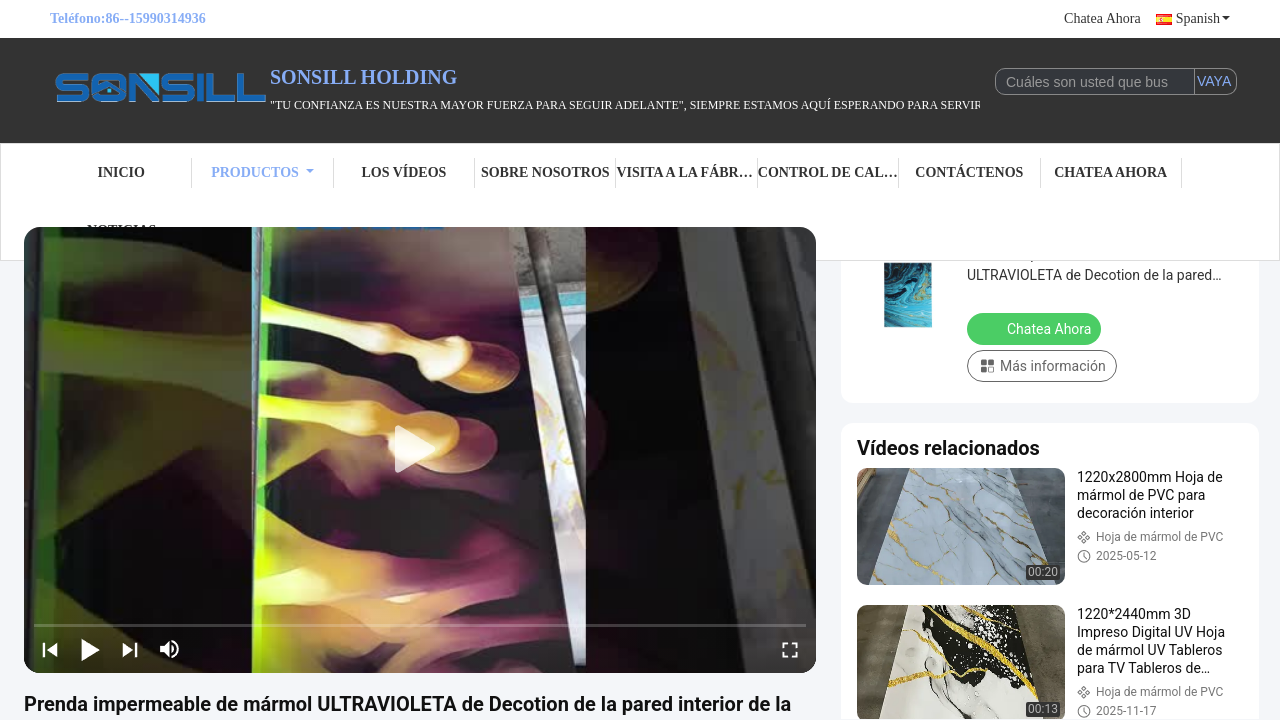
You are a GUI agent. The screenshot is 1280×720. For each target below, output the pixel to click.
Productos (262, 172)
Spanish (1203, 18)
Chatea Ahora (1102, 18)
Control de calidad (828, 172)
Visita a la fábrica (686, 172)
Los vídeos (403, 172)
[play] (420, 450)
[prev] (50, 649)
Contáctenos (969, 172)
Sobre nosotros (545, 172)
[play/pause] (90, 649)
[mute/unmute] (170, 649)
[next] (130, 649)
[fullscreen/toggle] (790, 649)
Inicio (120, 172)
